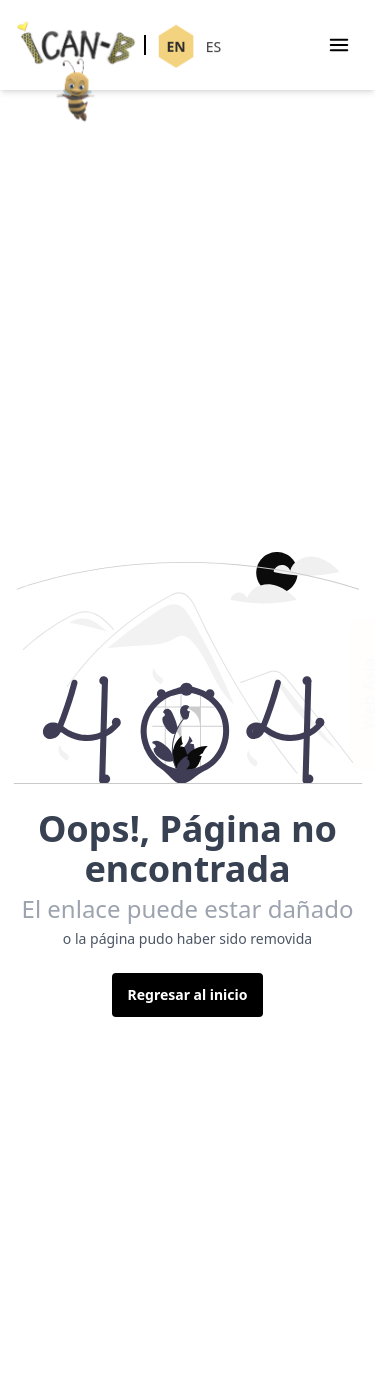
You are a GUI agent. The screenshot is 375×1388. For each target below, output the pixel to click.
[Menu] (339, 45)
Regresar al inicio (188, 994)
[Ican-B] (76, 47)
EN (175, 46)
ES (213, 47)
